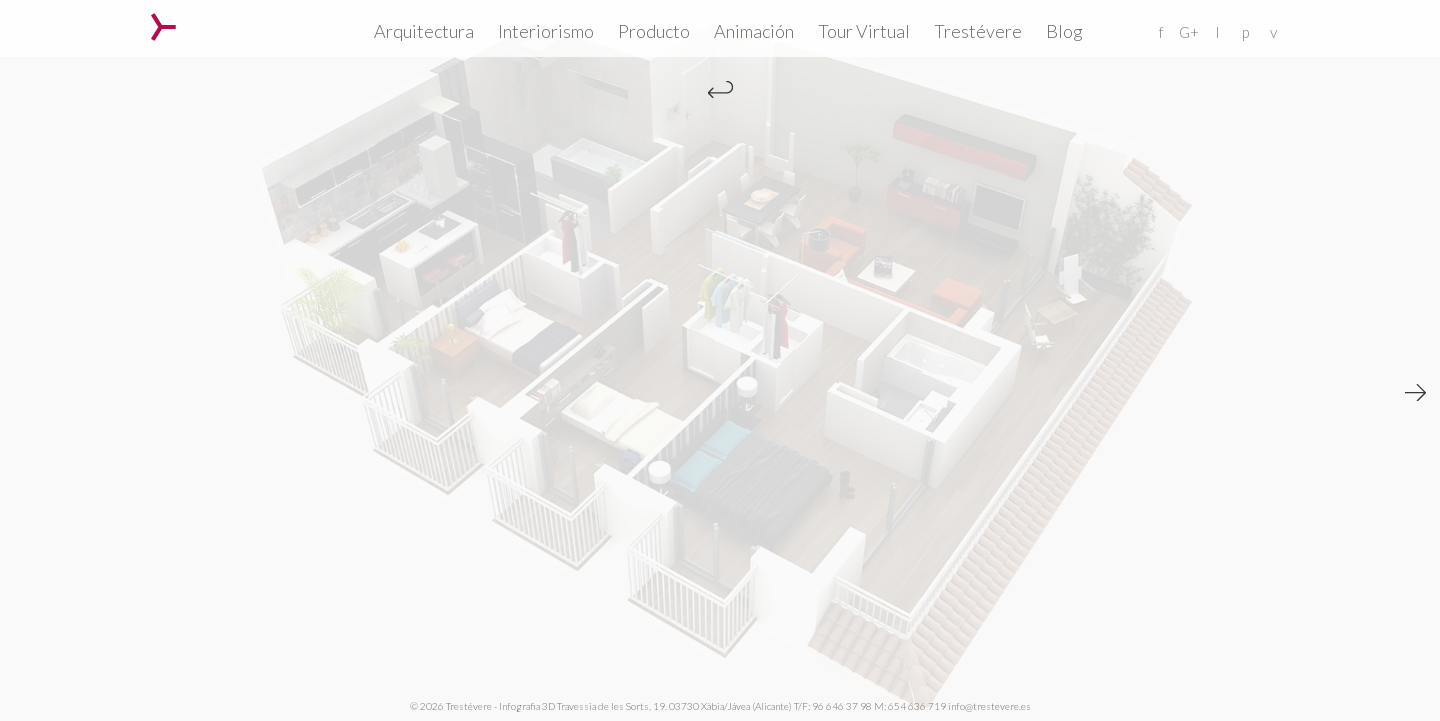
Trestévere (978, 31)
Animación (754, 31)
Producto (654, 31)
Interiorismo (546, 31)
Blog (1064, 31)
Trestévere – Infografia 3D (163, 27)
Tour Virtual (864, 31)
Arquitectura (424, 31)
